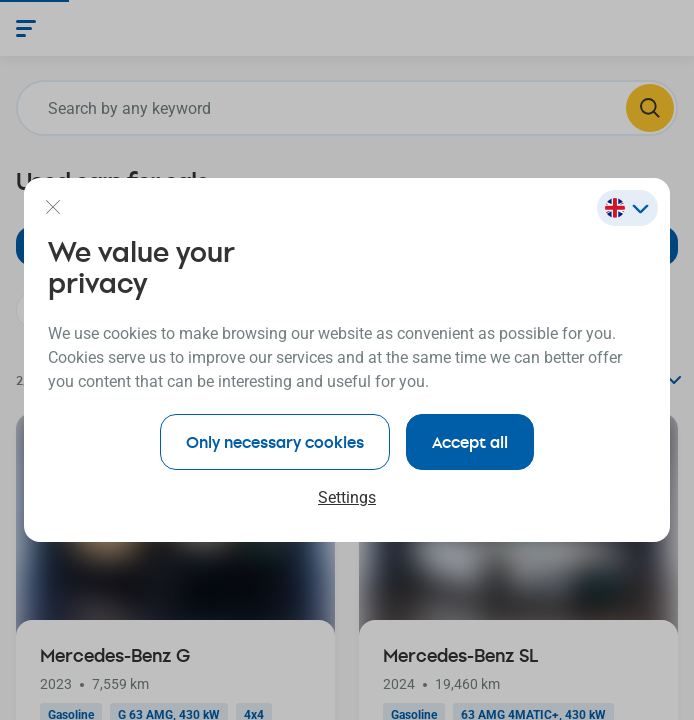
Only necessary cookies (275, 441)
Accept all (470, 441)
